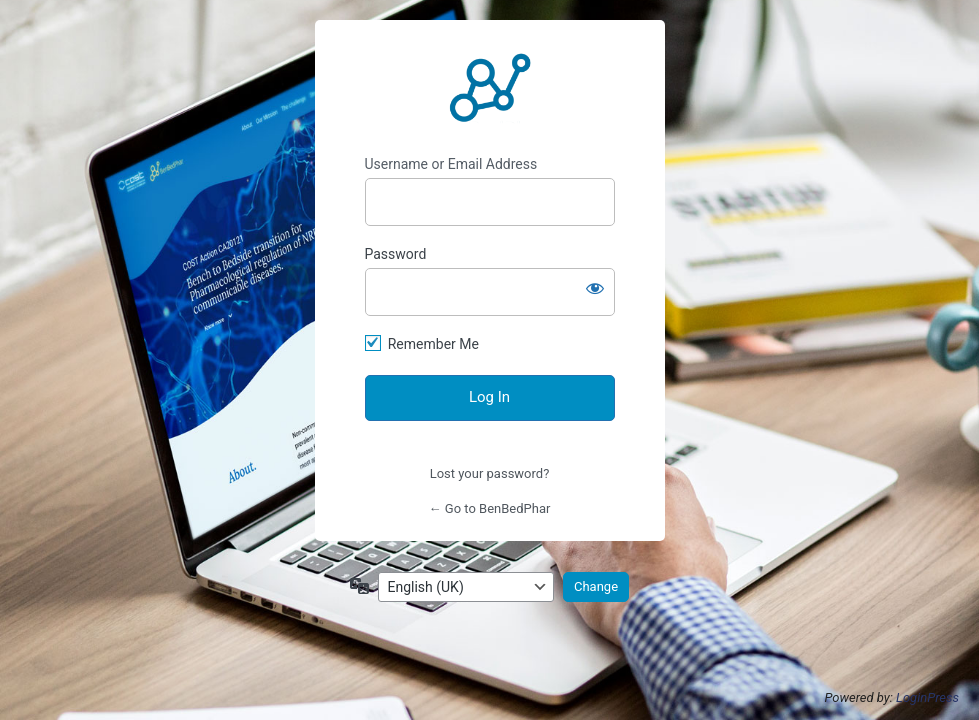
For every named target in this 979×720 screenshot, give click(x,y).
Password (396, 254)
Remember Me (433, 344)
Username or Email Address (451, 164)
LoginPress (927, 697)
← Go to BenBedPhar (490, 508)
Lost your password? (490, 473)
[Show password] (595, 288)
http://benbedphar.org (490, 88)
